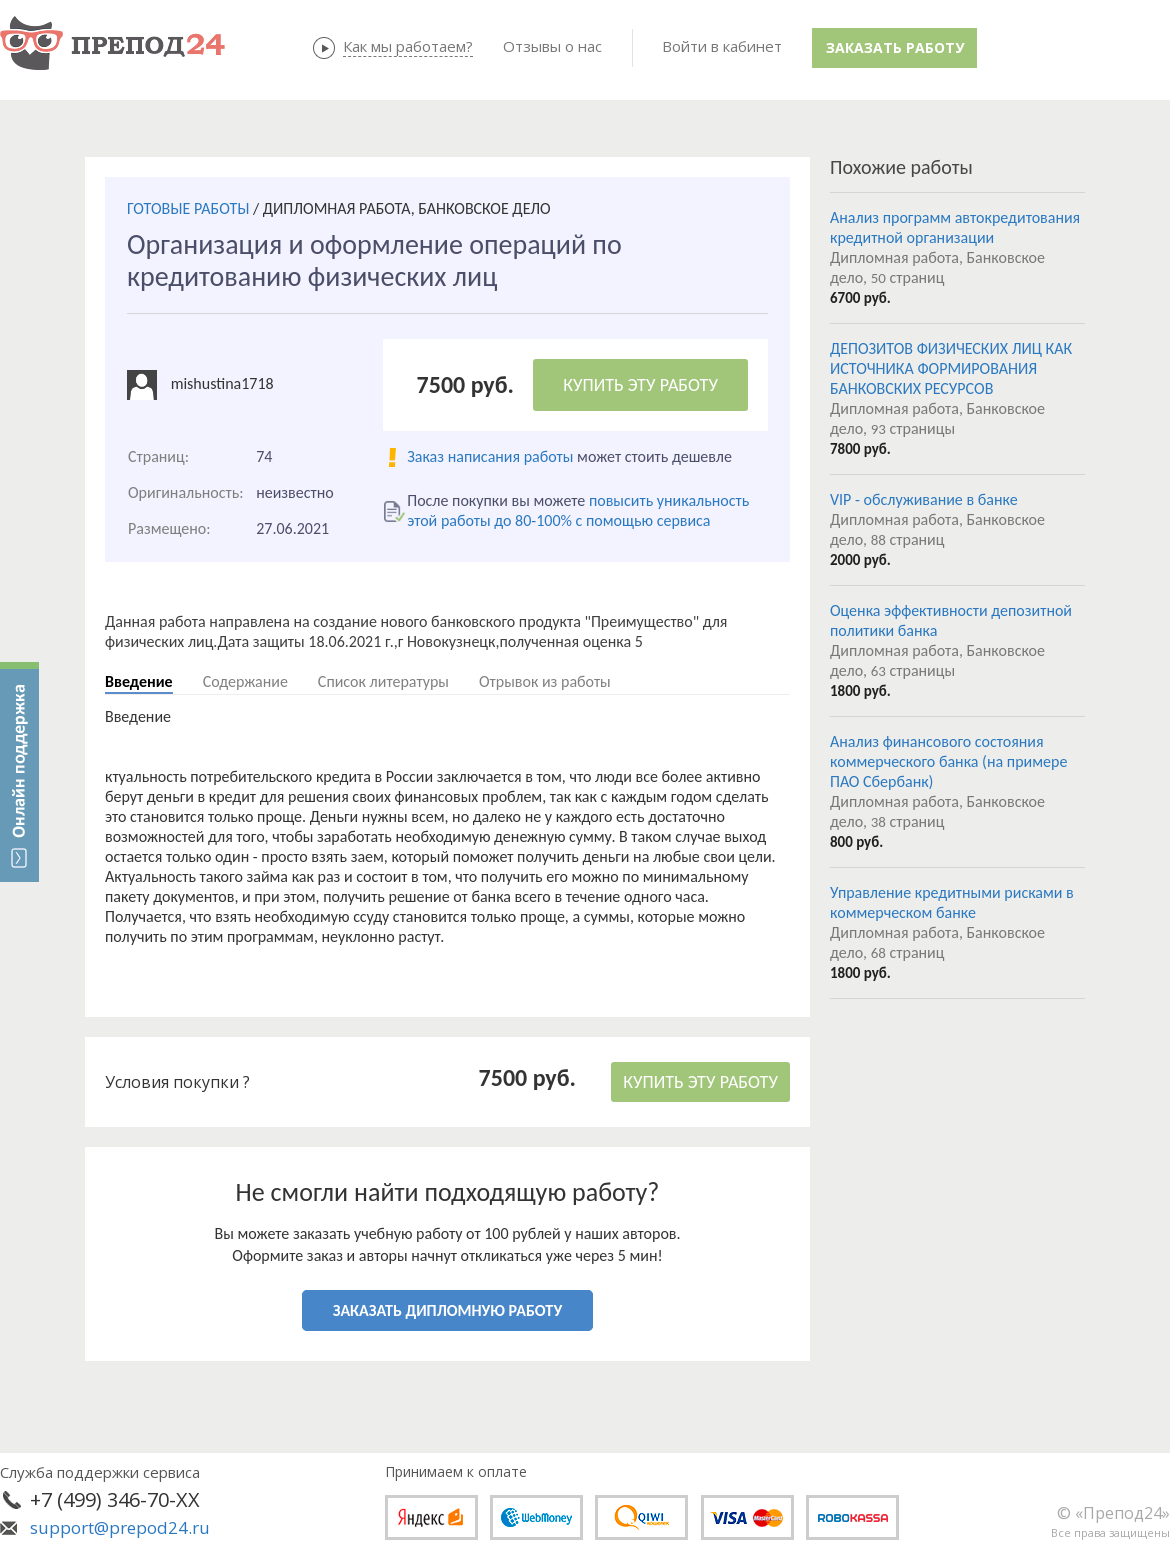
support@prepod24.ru (120, 1527)
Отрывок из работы (545, 681)
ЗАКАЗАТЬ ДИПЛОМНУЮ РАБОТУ (447, 1310)
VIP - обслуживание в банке (924, 499)
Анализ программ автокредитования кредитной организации (955, 227)
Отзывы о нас (552, 46)
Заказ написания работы (490, 456)
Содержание (245, 681)
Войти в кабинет (722, 46)
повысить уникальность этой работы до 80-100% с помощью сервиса (578, 510)
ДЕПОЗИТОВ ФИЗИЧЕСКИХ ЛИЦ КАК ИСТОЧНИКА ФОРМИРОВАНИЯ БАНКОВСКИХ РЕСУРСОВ (951, 368)
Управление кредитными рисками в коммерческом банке (952, 902)
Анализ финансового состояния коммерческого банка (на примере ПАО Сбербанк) (948, 761)
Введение (139, 681)
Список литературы (383, 681)
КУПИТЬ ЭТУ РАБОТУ (640, 385)
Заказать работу (895, 47)
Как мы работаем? (408, 46)
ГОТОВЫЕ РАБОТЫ (188, 208)
